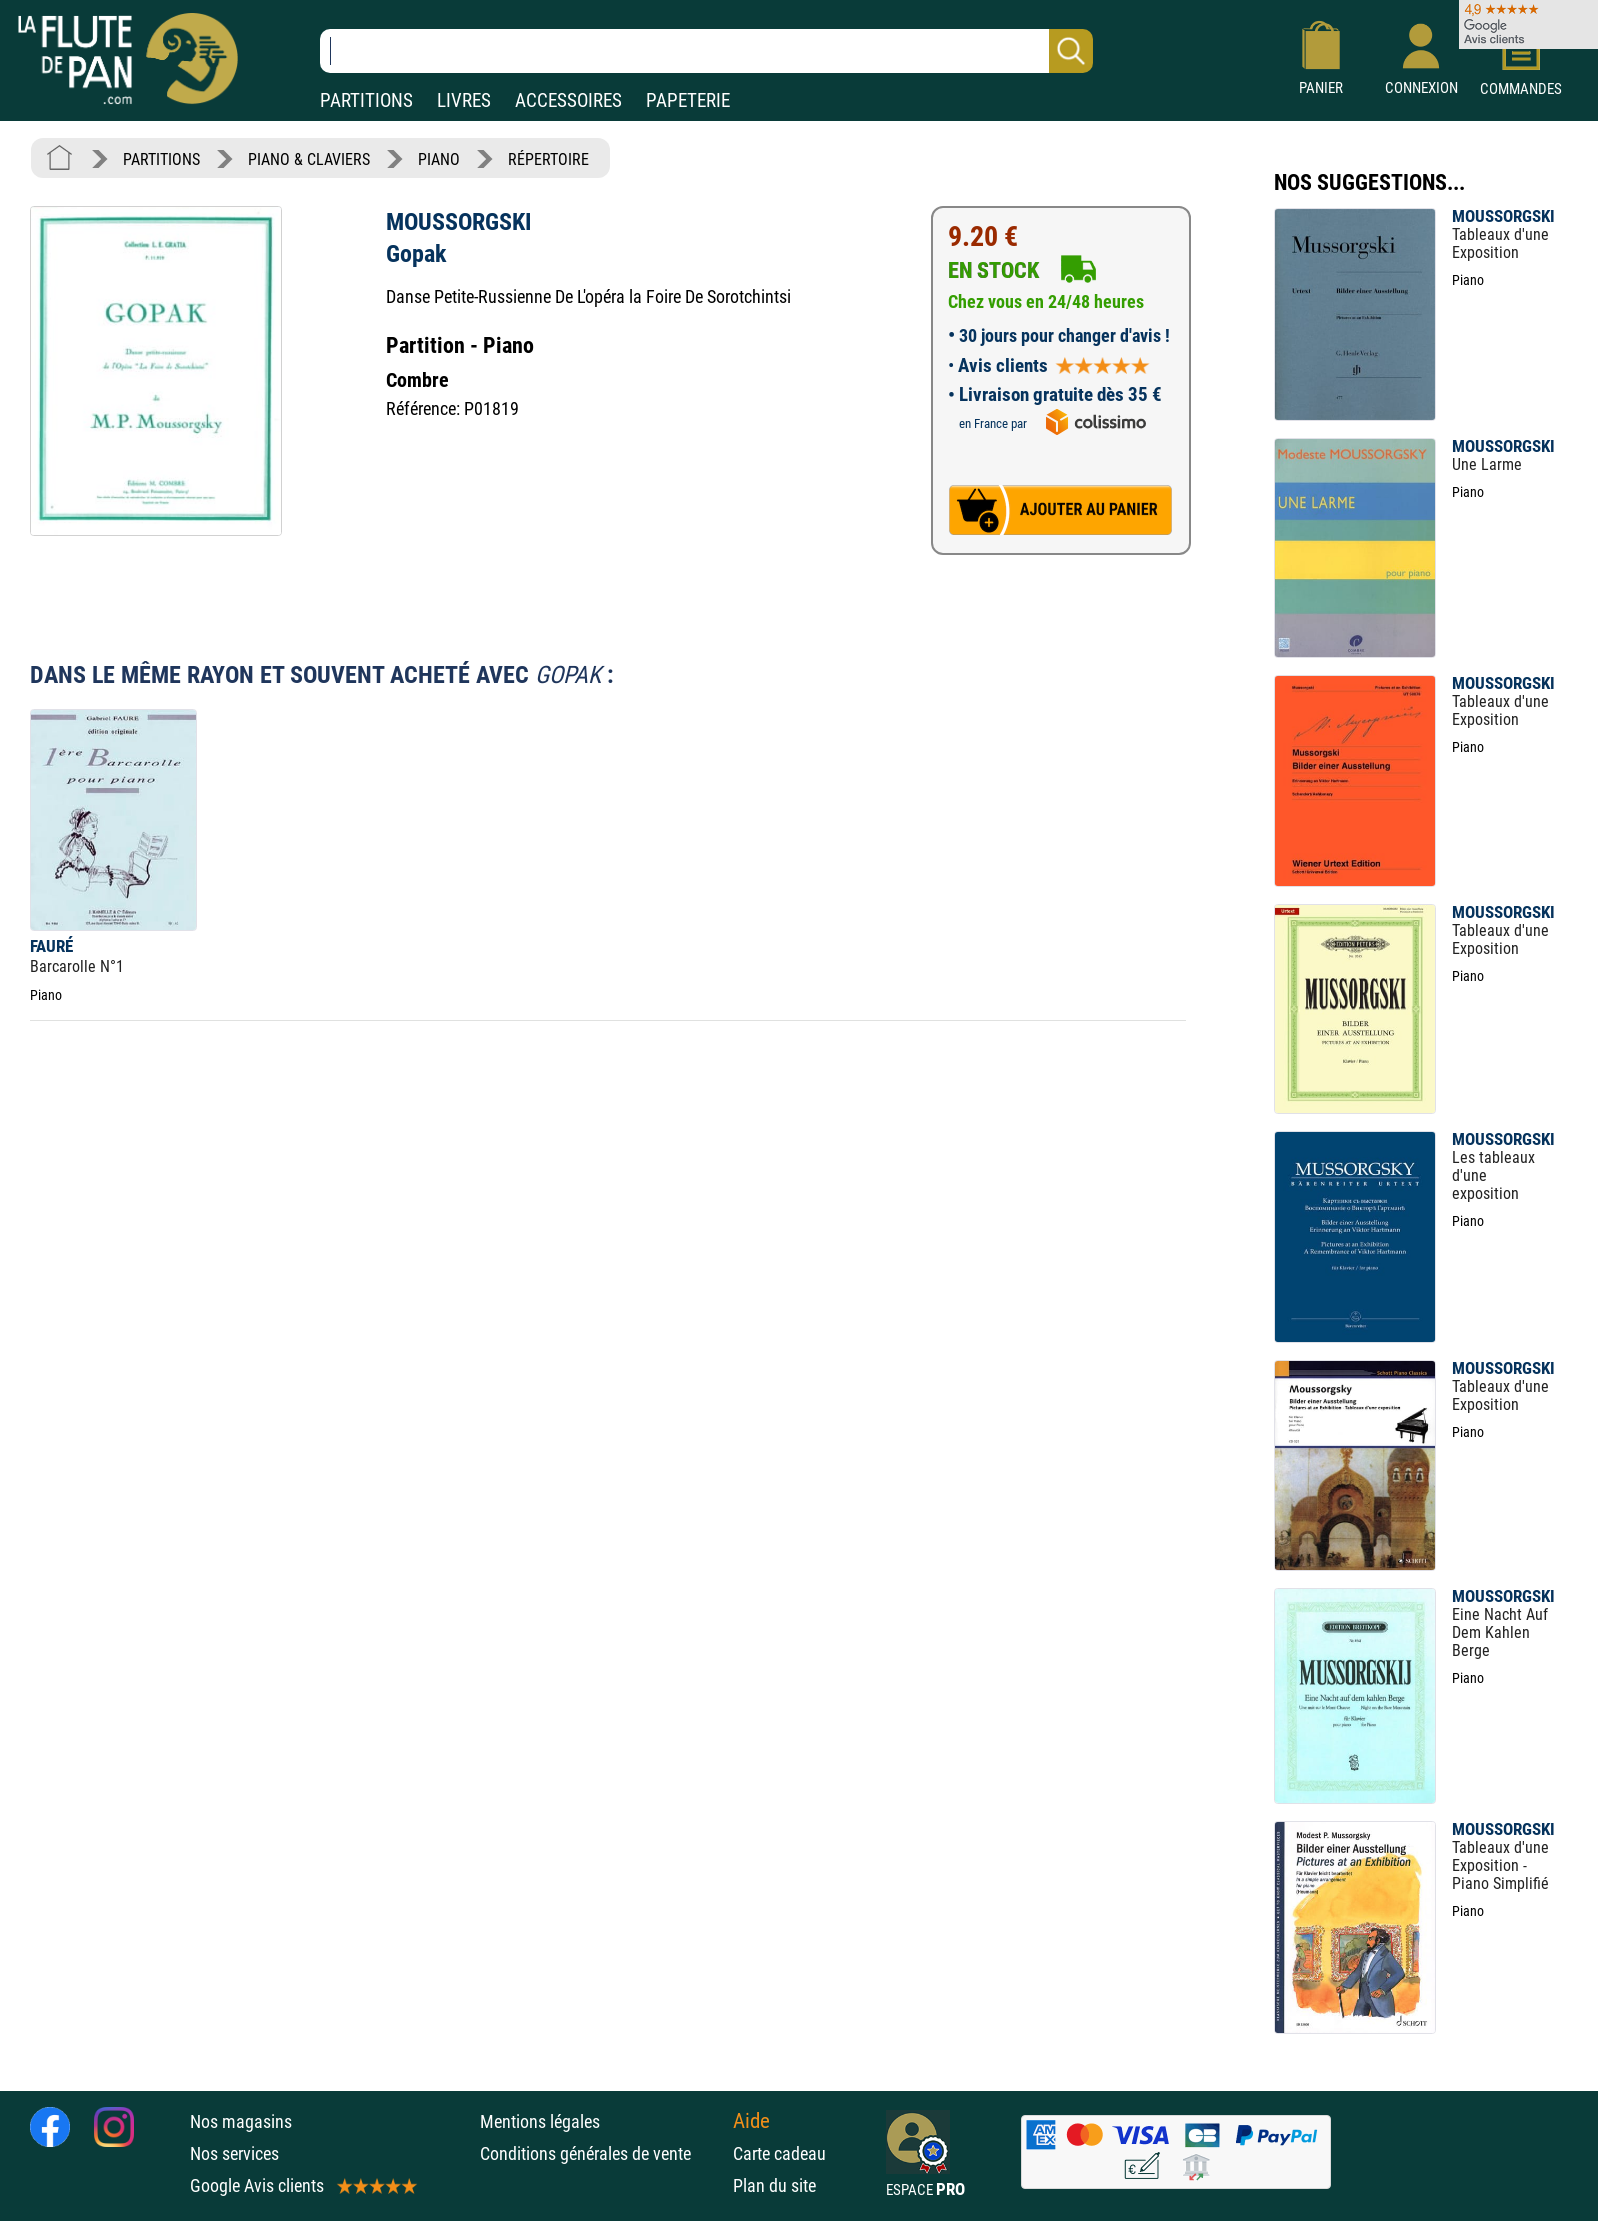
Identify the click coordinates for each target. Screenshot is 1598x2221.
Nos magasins (241, 2121)
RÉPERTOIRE (548, 159)
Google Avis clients (302, 2185)
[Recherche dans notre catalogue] (706, 51)
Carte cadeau (779, 2153)
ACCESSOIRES (568, 100)
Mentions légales (540, 2121)
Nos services (234, 2153)
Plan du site (774, 2185)
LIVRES (464, 100)
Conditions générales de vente (601, 2153)
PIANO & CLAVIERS (309, 159)
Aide (751, 2121)
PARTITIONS (366, 100)
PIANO (439, 159)
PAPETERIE (688, 100)
